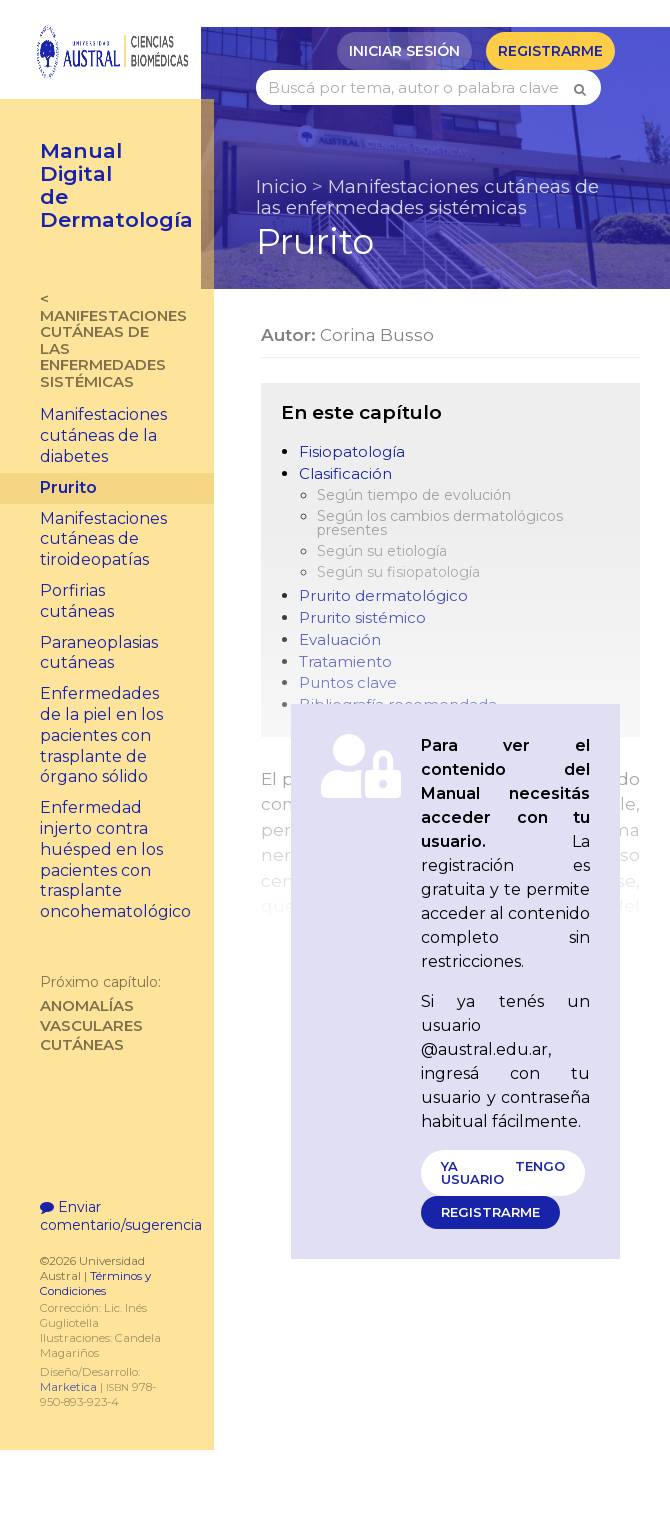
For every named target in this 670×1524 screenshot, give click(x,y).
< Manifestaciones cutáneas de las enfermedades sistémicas (107, 340)
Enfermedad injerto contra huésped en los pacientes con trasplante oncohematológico (115, 859)
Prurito (68, 487)
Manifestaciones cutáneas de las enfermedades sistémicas (427, 197)
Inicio (281, 186)
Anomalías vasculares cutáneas (107, 1013)
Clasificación (345, 474)
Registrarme (550, 51)
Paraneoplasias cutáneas (99, 653)
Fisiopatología (352, 452)
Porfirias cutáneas (77, 601)
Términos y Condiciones (95, 1305)
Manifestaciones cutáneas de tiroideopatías (103, 539)
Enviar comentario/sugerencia (107, 1238)
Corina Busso (377, 335)
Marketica (68, 1409)
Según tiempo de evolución (414, 496)
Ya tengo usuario (503, 1172)
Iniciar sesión (404, 51)
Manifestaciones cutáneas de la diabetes (103, 435)
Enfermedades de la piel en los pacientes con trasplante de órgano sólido (101, 735)
